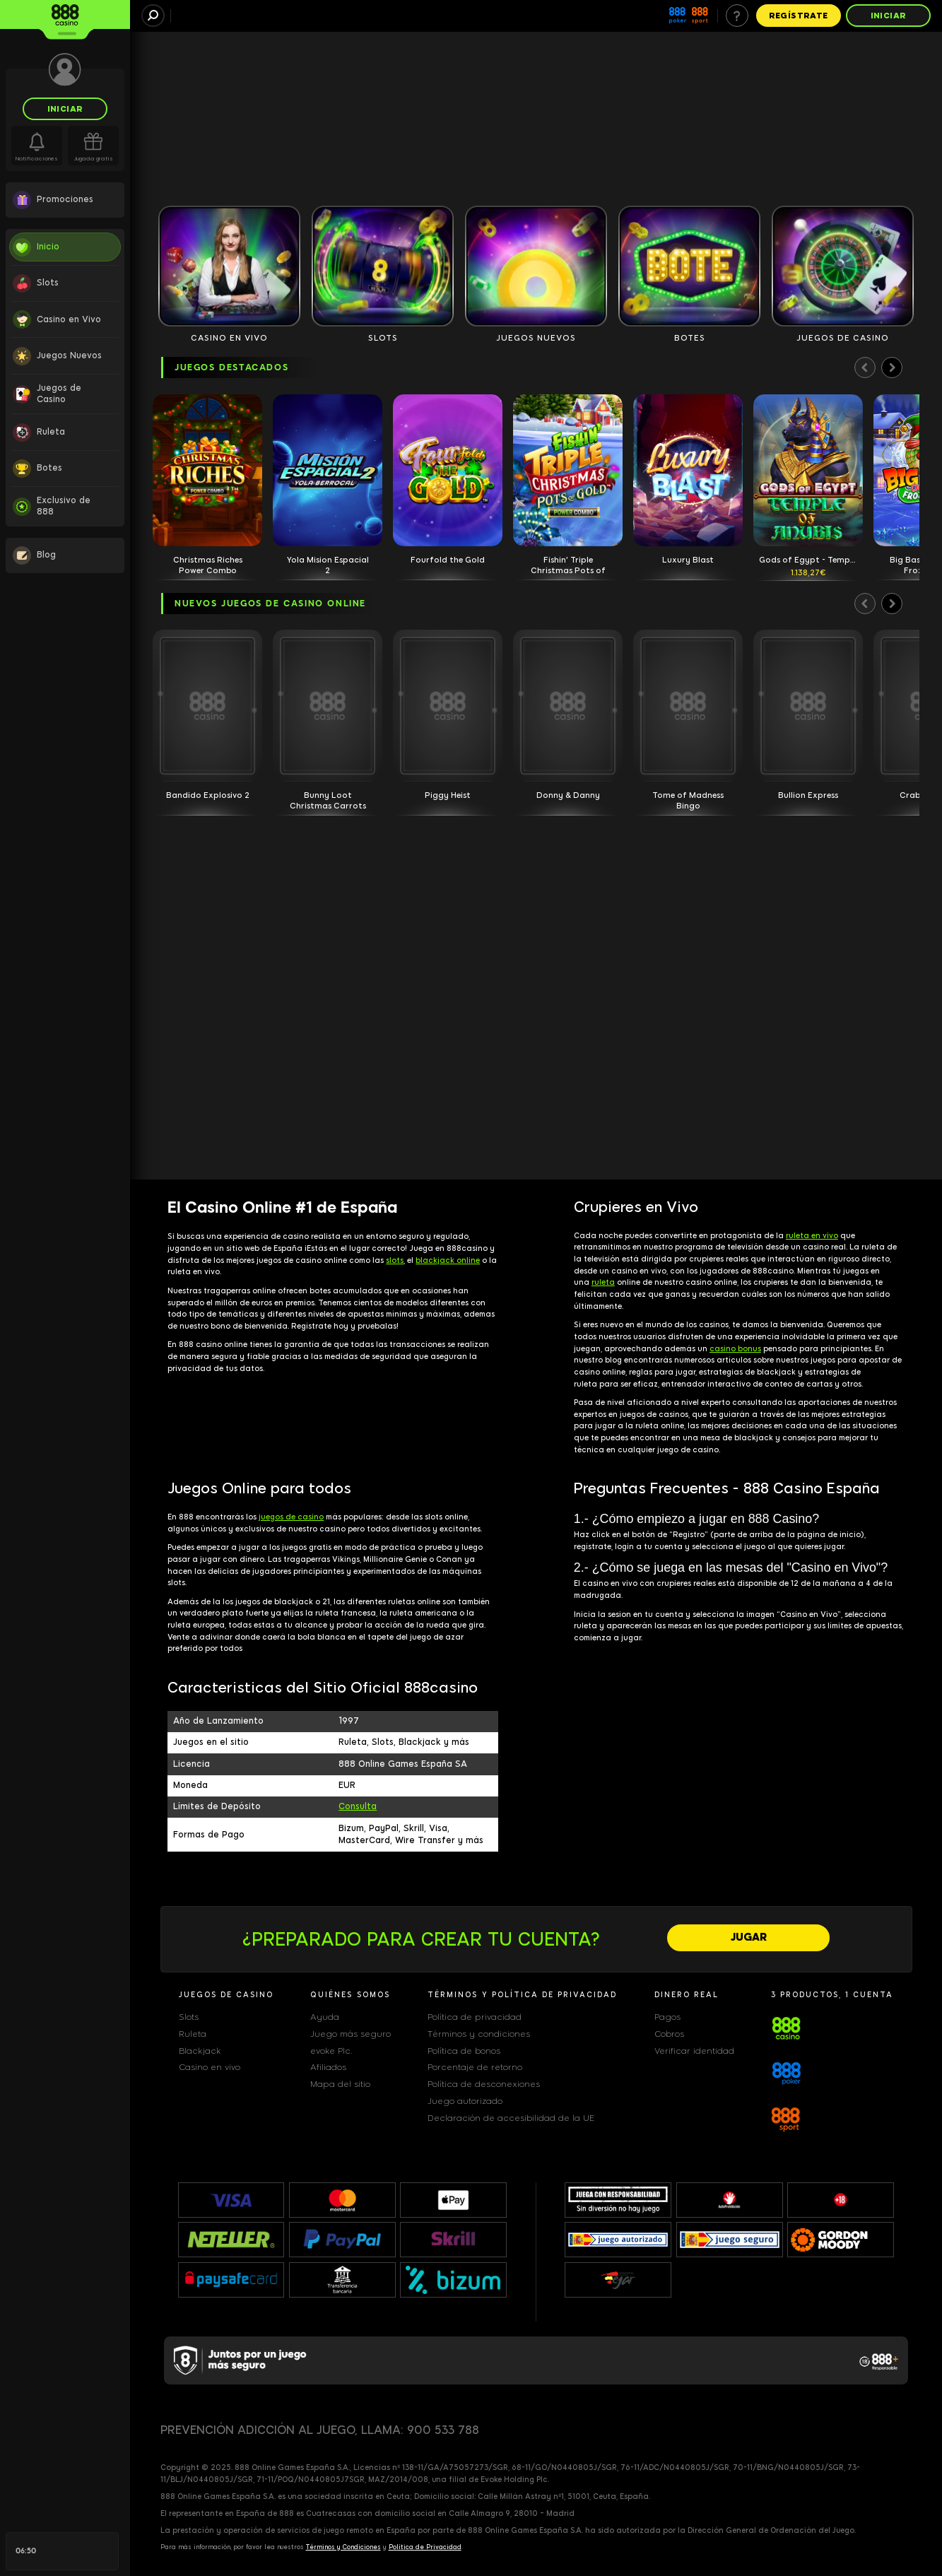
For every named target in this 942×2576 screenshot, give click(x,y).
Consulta (357, 1806)
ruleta (603, 1282)
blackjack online (448, 1260)
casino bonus (735, 1348)
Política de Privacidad (425, 2547)
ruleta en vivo (812, 1235)
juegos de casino (291, 1517)
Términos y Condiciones (343, 2547)
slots (395, 1260)
